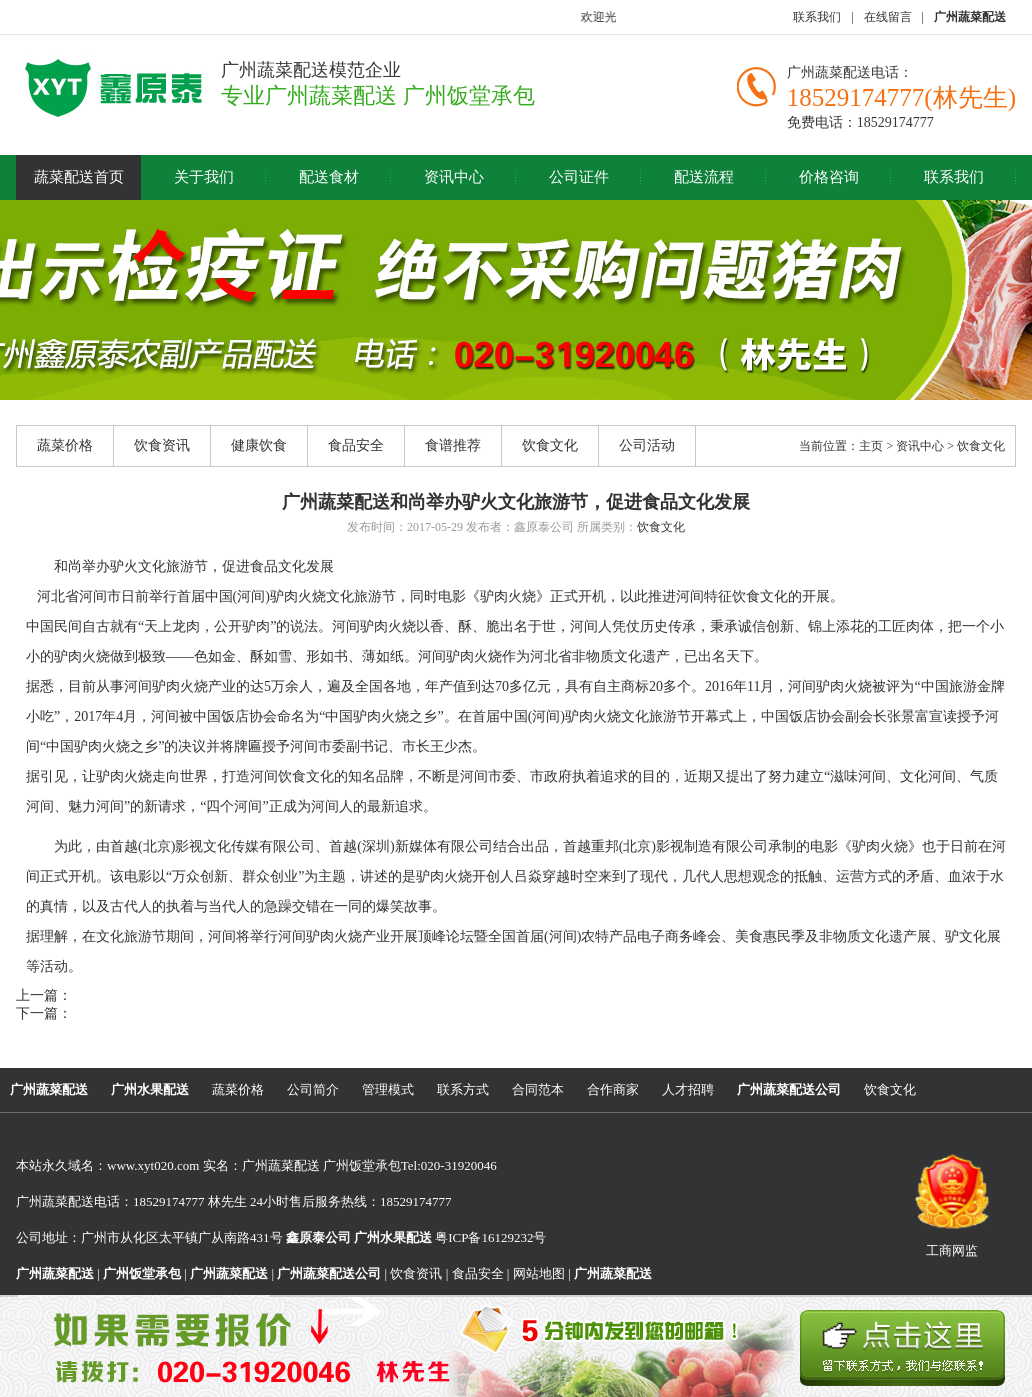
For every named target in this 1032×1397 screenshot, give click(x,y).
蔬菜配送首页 (79, 177)
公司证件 (579, 177)
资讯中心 (454, 177)
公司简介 (313, 1089)
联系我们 (817, 17)
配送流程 (704, 177)
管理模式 (388, 1089)
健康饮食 (259, 445)
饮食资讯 (162, 445)
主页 (871, 446)
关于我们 (204, 177)
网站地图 (539, 1273)
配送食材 (329, 177)
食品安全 (356, 445)
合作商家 (613, 1089)
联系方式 (463, 1089)
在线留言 (888, 17)
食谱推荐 (453, 445)
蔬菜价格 (65, 445)
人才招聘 (688, 1089)
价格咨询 (829, 177)
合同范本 (538, 1089)
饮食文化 (550, 445)
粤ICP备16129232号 (450, 1237)
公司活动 (647, 445)
